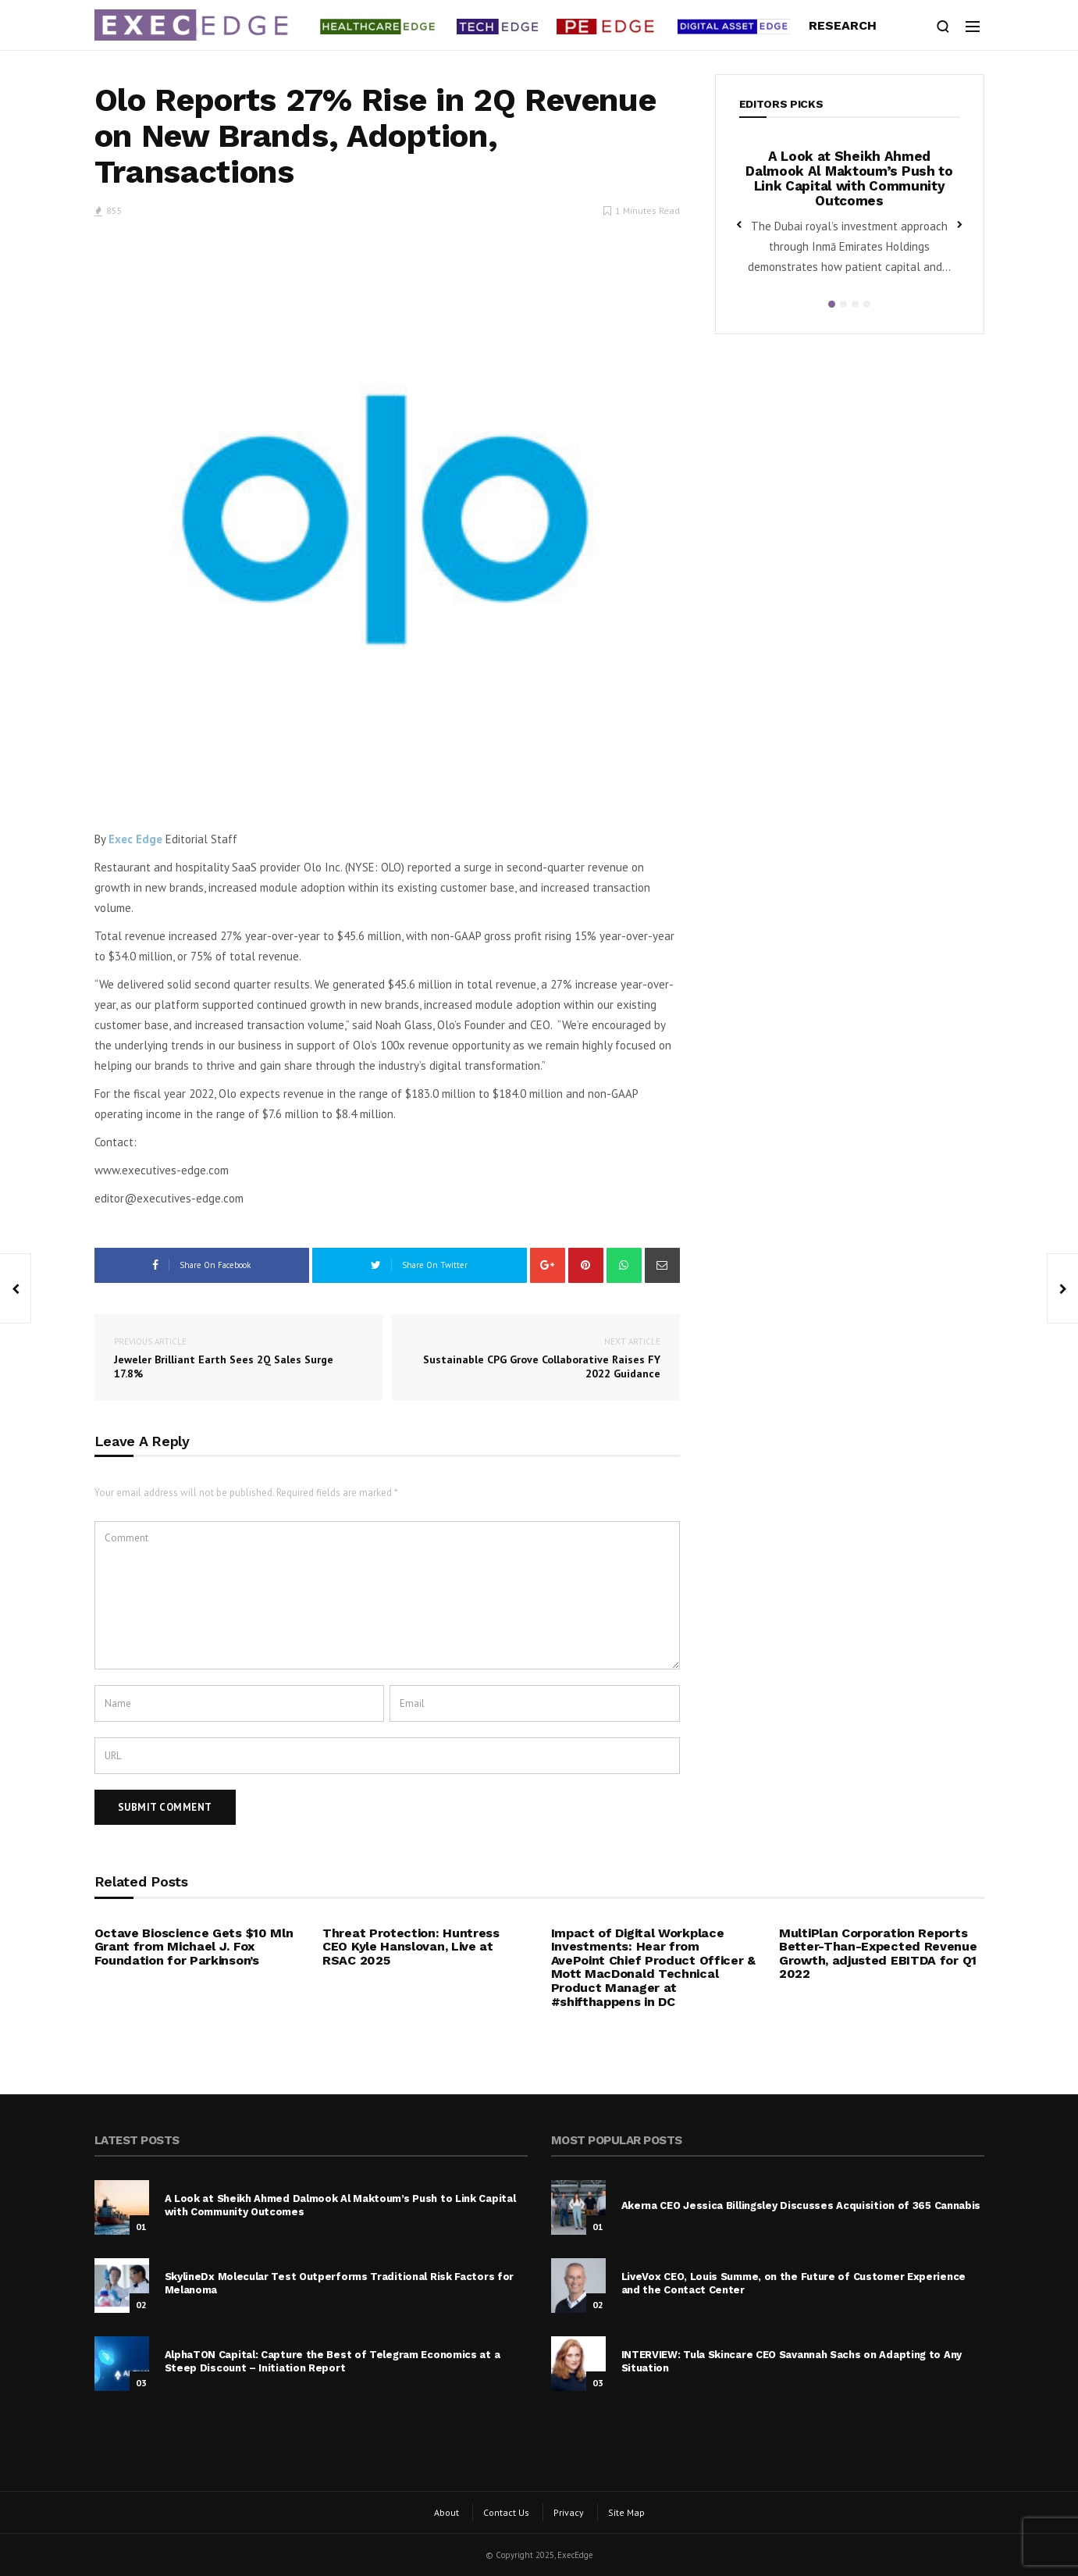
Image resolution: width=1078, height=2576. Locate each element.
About (446, 2512)
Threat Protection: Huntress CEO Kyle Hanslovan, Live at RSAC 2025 (411, 1947)
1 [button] (831, 304)
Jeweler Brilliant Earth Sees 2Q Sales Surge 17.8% (239, 1357)
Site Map (626, 2512)
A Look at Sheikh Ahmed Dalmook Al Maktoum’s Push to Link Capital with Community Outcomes (849, 178)
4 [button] (866, 304)
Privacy (568, 2512)
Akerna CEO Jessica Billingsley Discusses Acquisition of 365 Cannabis (801, 2205)
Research (843, 25)
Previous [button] (739, 223)
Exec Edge (135, 839)
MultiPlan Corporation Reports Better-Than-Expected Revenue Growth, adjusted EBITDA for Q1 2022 (878, 1954)
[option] (849, 217)
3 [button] (855, 304)
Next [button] (960, 223)
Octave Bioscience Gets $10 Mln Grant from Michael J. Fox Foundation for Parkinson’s (194, 1947)
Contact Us (506, 2512)
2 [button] (843, 304)
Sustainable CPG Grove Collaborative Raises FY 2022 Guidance (535, 1357)
